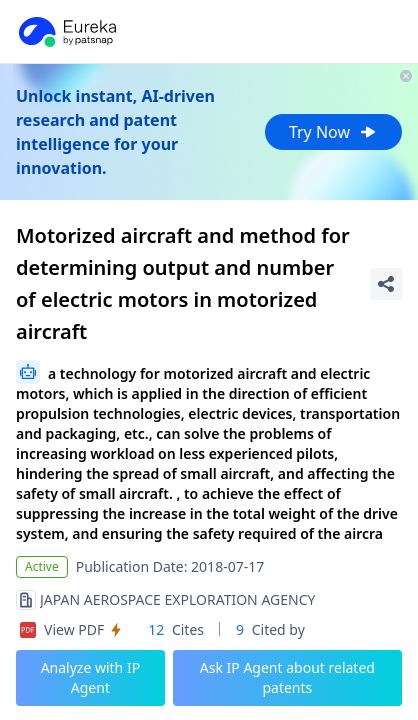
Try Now (333, 132)
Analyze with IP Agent (91, 677)
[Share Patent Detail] (386, 284)
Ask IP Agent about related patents (287, 677)
